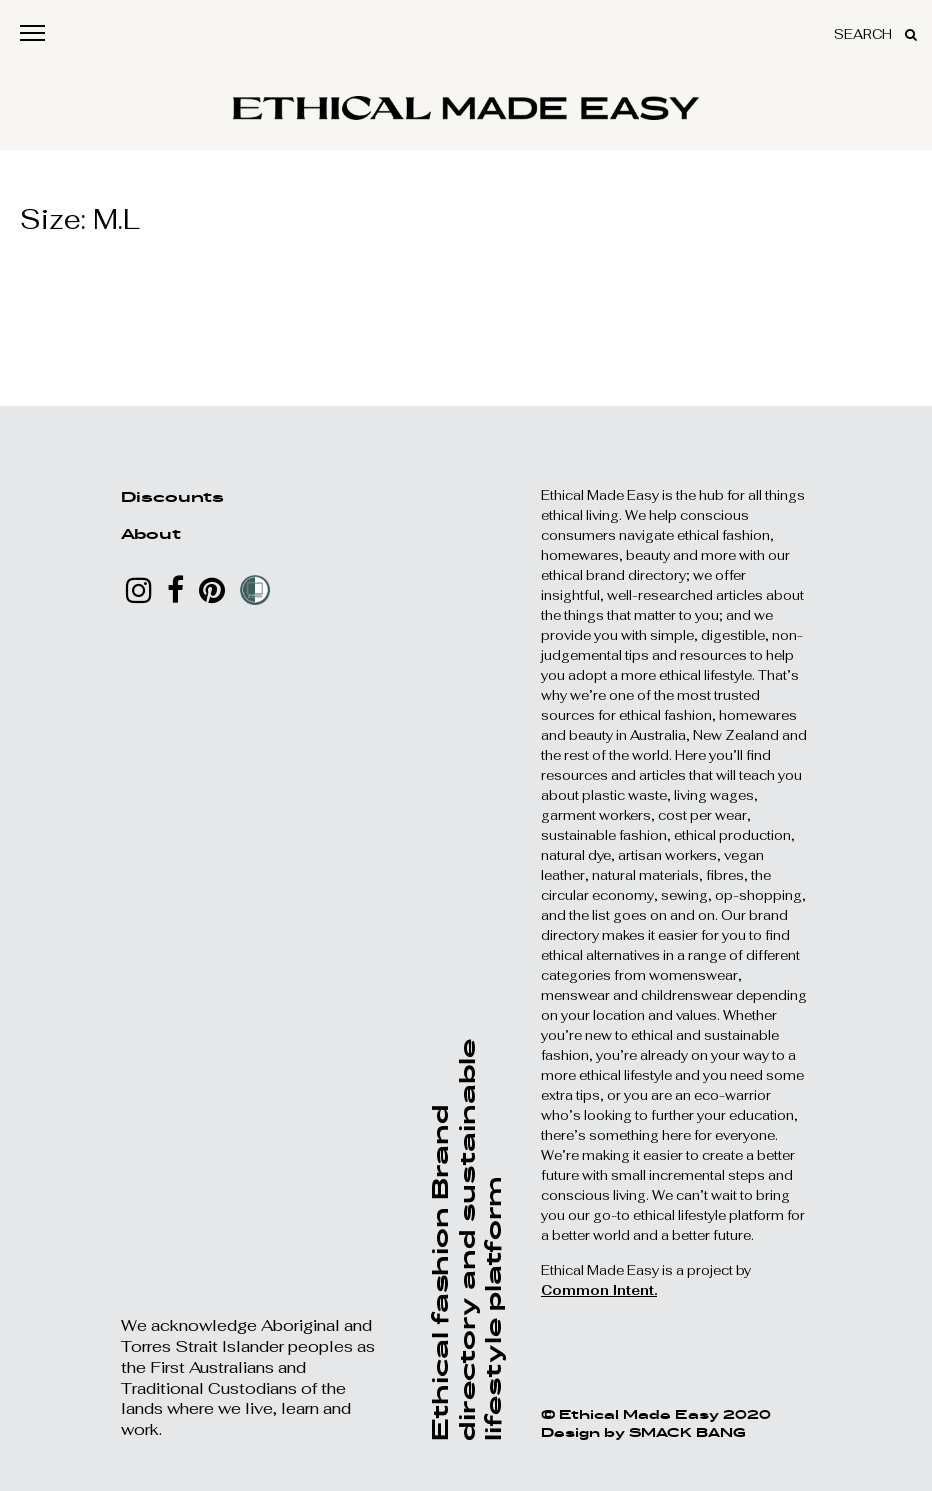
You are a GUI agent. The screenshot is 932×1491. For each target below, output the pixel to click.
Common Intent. (599, 1290)
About (151, 533)
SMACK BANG (687, 1432)
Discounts (172, 496)
